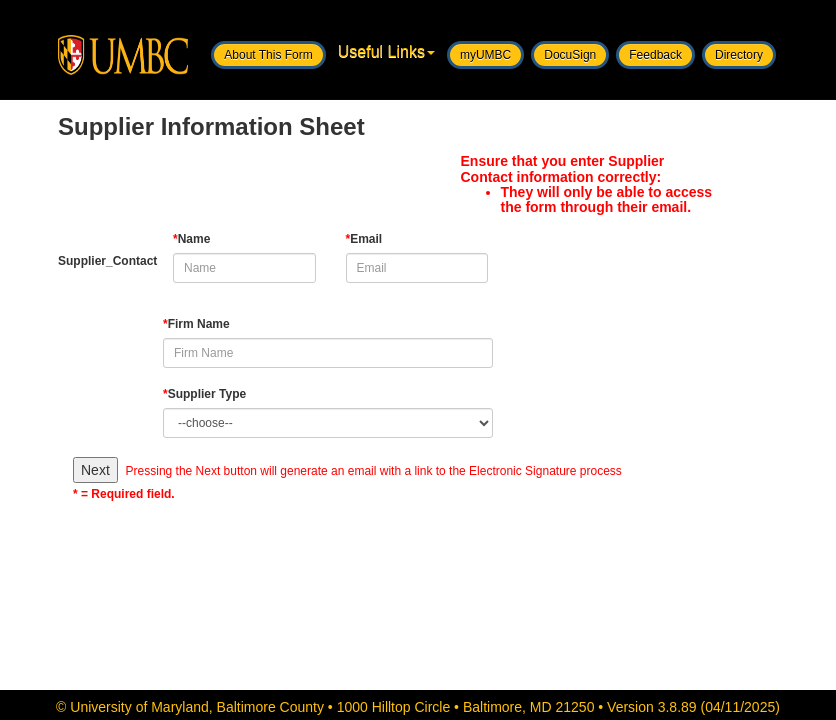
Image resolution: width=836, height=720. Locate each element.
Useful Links (386, 51)
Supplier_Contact (100, 261)
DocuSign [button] (570, 55)
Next (95, 470)
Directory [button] (739, 55)
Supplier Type (204, 394)
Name (191, 239)
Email (364, 239)
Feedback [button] (655, 55)
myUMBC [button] (485, 55)
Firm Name (196, 324)
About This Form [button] (268, 55)
